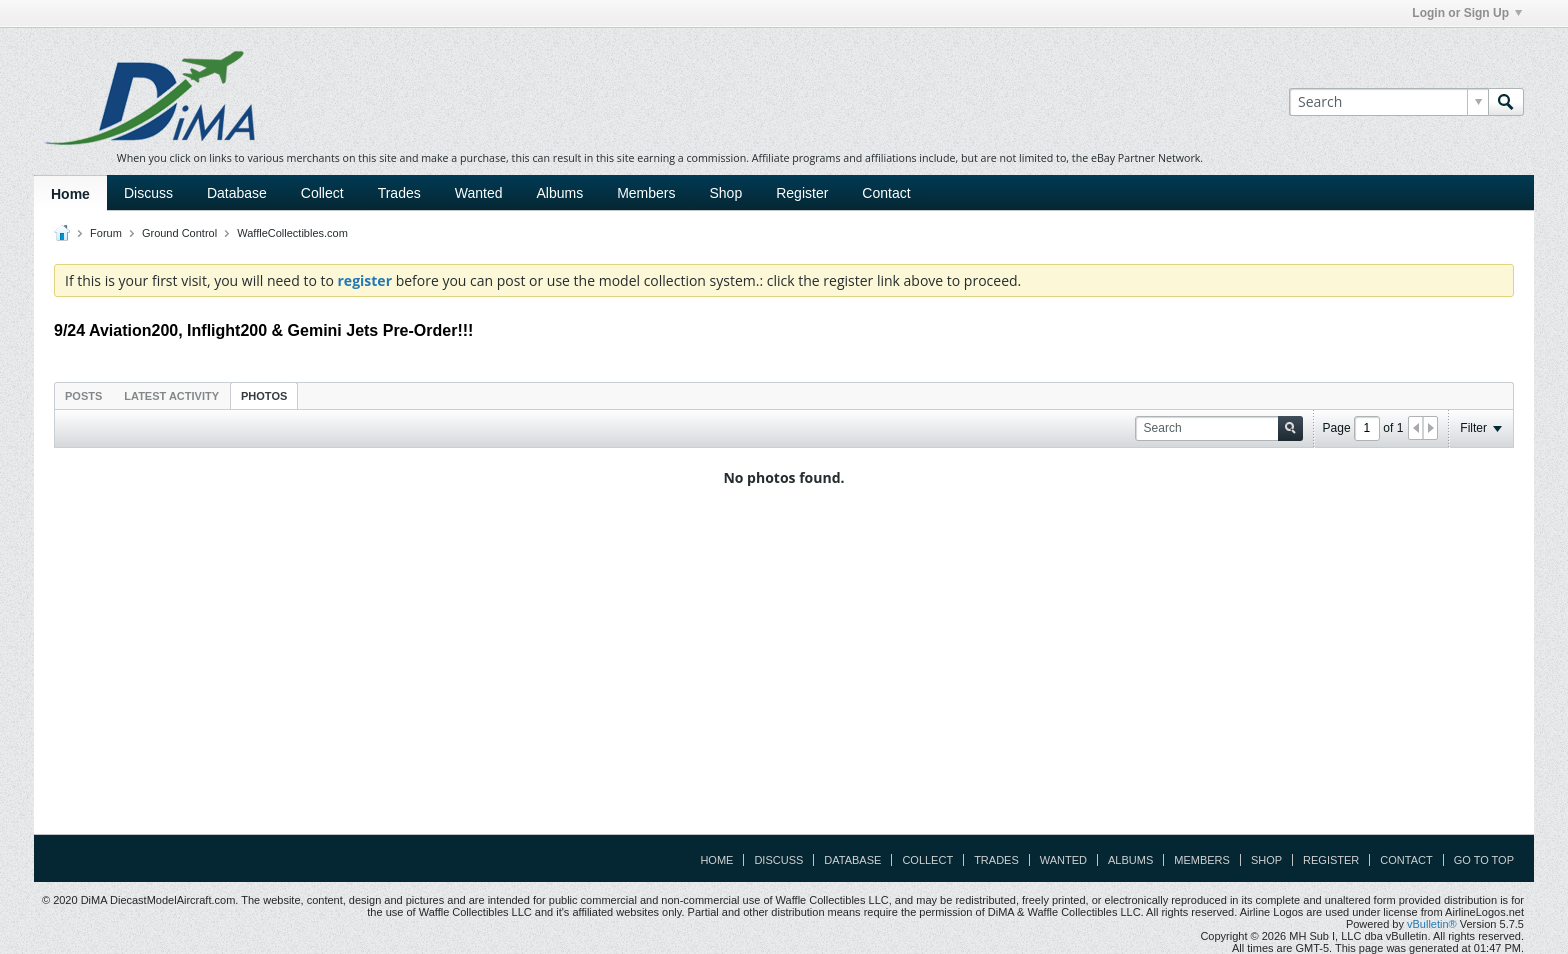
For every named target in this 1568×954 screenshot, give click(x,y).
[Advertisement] (784, 678)
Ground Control (179, 233)
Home (70, 194)
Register (802, 193)
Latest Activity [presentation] (171, 396)
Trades (399, 193)
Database (237, 193)
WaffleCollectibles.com (292, 233)
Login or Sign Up (1467, 13)
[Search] (1388, 102)
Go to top (1484, 860)
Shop (726, 193)
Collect (322, 193)
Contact (886, 193)
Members (646, 193)
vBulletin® (1432, 924)
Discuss (148, 193)
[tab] (83, 395)
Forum (106, 233)
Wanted (479, 193)
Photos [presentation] (264, 396)
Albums (559, 193)
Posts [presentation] (83, 396)
